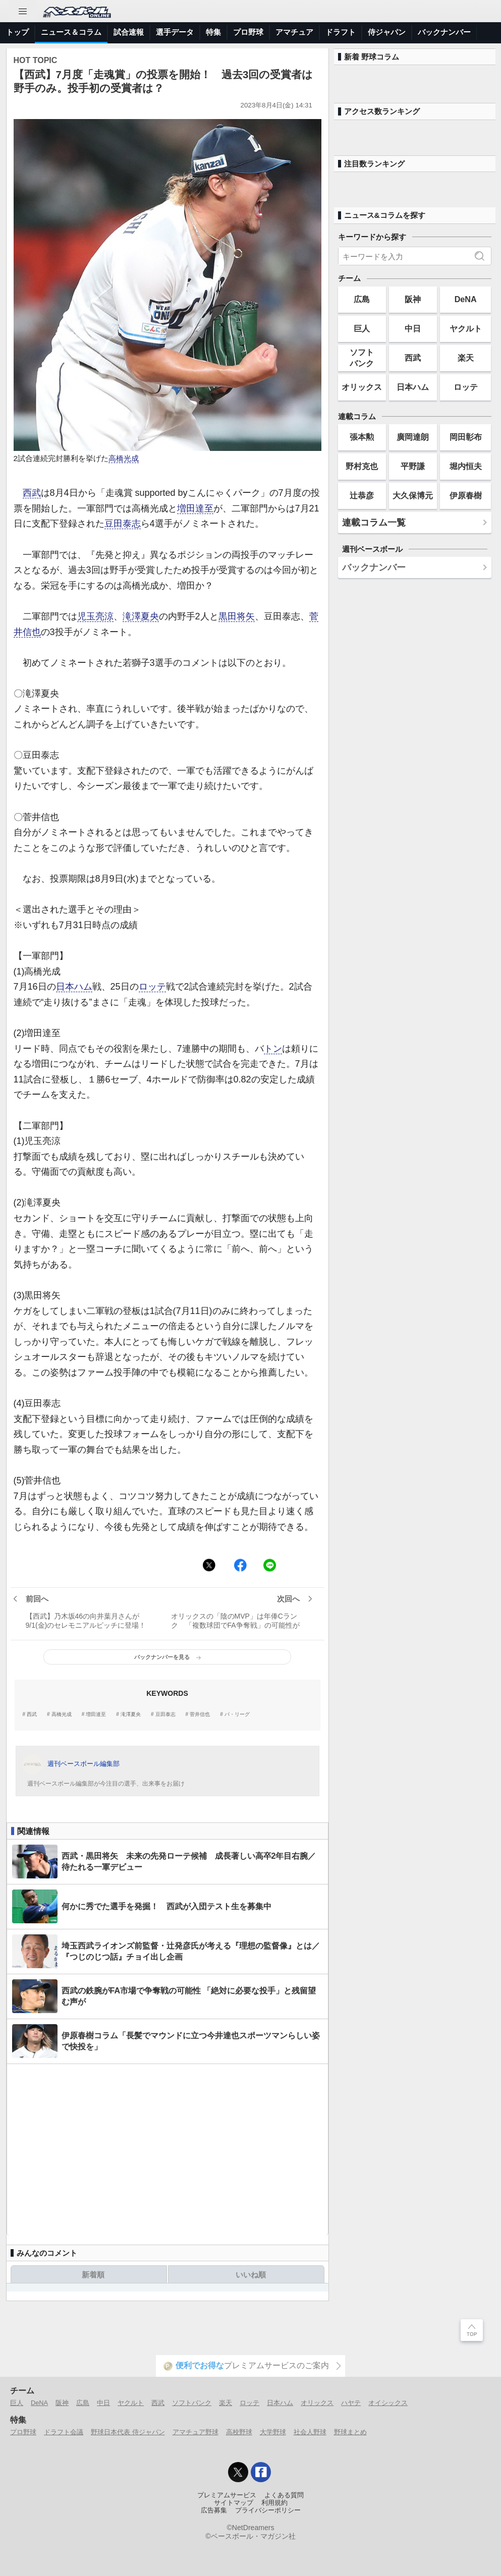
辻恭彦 (362, 495)
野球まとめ (350, 2432)
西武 (32, 493)
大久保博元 (413, 495)
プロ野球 (248, 32)
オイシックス (388, 2403)
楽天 (466, 357)
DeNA (466, 299)
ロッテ (152, 987)
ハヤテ (351, 2403)
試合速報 (129, 32)
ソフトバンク (362, 357)
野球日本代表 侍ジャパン (128, 2432)
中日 (413, 328)
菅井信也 (200, 1714)
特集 (213, 32)
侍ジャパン (387, 32)
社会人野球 (310, 2432)
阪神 (413, 299)
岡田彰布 (466, 436)
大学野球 (273, 2432)
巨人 (362, 328)
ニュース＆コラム (71, 32)
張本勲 (362, 436)
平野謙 (413, 466)
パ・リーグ (237, 1714)
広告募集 (214, 2510)
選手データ (175, 32)
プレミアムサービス (226, 2495)
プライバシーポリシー (268, 2510)
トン (273, 1049)
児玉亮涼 (95, 616)
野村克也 (362, 466)
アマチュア (294, 32)
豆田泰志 (122, 524)
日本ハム (74, 987)
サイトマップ (233, 2502)
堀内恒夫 (466, 466)
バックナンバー (444, 32)
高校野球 (239, 2432)
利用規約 (274, 2502)
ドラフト (340, 32)
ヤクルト (466, 328)
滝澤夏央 (141, 616)
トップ (17, 32)
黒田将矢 (236, 616)
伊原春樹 (466, 495)
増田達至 (195, 508)
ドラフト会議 (63, 2432)
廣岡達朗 (413, 436)
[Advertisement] (167, 2150)
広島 (362, 299)
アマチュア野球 (195, 2432)
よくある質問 (284, 2495)
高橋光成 (123, 458)
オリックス (362, 386)
